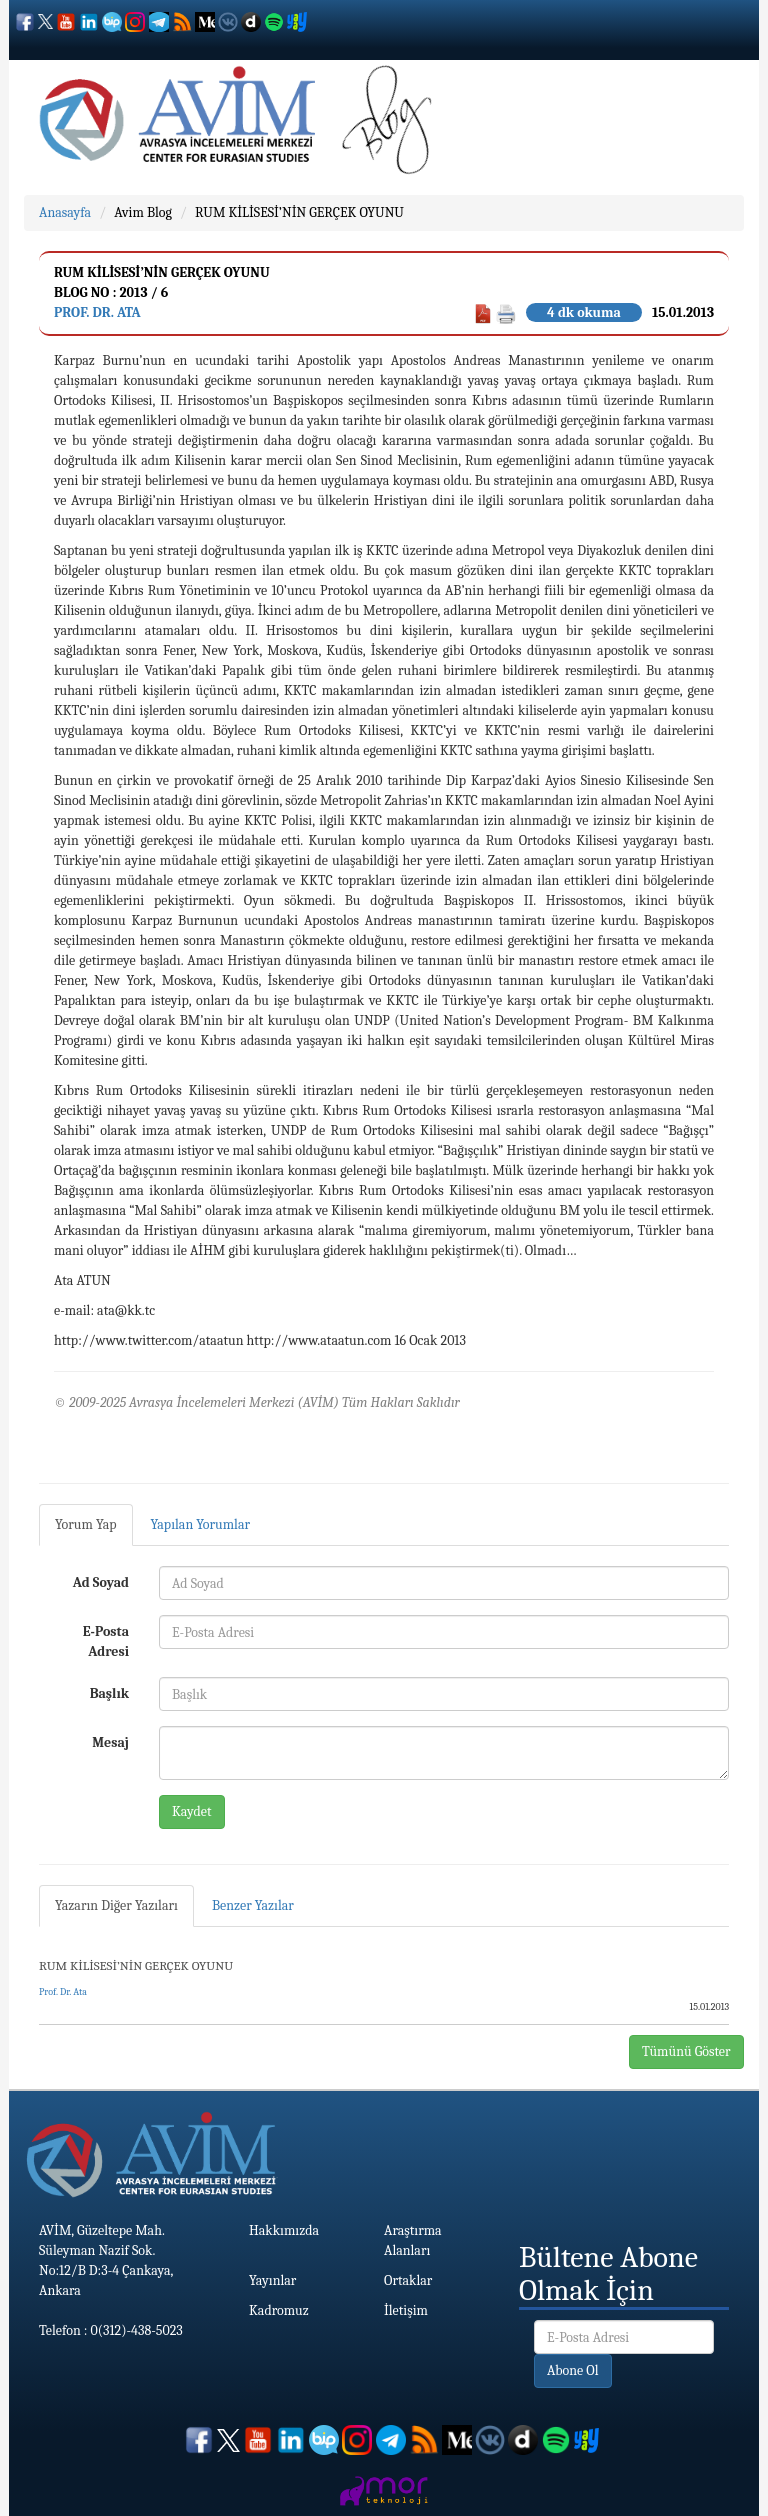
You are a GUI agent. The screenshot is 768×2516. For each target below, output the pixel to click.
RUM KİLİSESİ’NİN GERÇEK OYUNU (299, 212)
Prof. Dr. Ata (97, 312)
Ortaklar (408, 2280)
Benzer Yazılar (253, 1905)
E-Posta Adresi (106, 1641)
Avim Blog (143, 212)
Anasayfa (65, 212)
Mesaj (110, 1742)
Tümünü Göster (686, 2051)
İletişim (406, 2310)
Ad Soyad (101, 1582)
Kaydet (192, 1811)
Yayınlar (272, 2280)
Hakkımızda (284, 2230)
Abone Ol (573, 2370)
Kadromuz (279, 2310)
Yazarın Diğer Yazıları (116, 1905)
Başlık (109, 1693)
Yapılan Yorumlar (201, 1524)
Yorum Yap (86, 1524)
